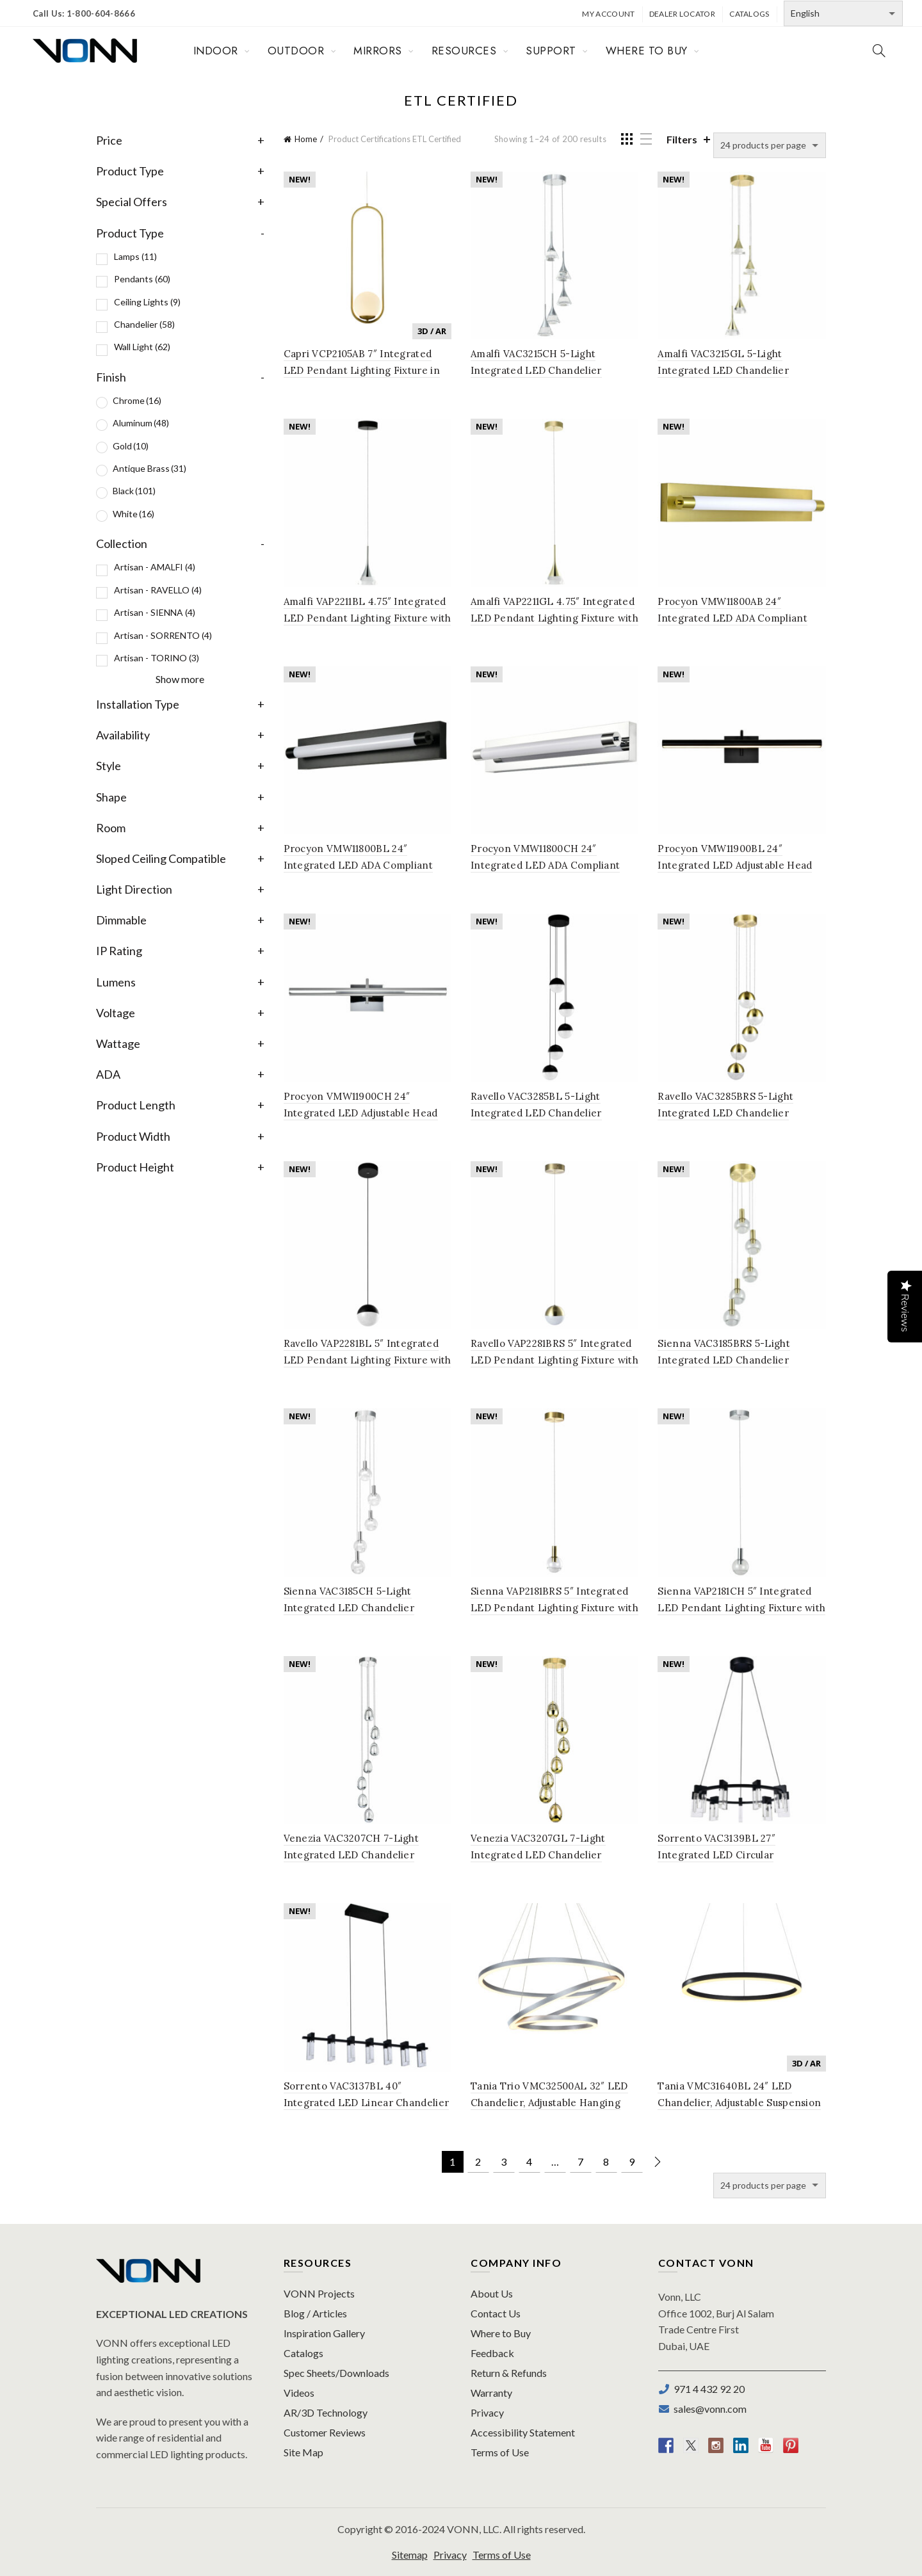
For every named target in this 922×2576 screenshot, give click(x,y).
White (133, 513)
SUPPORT (551, 50)
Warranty (491, 2393)
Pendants (142, 278)
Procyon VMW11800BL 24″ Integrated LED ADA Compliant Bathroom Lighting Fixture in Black (367, 865)
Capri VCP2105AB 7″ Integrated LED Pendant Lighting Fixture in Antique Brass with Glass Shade (362, 370)
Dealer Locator (682, 14)
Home (306, 139)
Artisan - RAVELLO (158, 589)
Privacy (487, 2412)
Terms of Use (500, 2452)
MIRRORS (377, 50)
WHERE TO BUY (647, 50)
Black (134, 490)
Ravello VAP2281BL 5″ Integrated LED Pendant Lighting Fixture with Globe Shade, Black (367, 1360)
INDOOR (215, 50)
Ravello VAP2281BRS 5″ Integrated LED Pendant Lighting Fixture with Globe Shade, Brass (554, 1360)
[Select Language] (843, 13)
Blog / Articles (315, 2313)
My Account (608, 14)
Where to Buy (501, 2333)
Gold (131, 445)
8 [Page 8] (606, 2161)
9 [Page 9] (632, 2161)
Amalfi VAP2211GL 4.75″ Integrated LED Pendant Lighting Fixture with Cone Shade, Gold (554, 618)
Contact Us (496, 2313)
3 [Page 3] (503, 2161)
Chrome (137, 400)
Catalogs (749, 14)
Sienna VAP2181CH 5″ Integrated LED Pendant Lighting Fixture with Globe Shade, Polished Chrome (741, 1607)
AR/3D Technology (326, 2412)
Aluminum (141, 422)
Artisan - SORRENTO (163, 635)
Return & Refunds (509, 2373)
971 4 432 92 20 (707, 2389)
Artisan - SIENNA (154, 612)
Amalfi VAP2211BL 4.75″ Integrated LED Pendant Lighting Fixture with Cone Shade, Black (367, 618)
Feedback (492, 2353)
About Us (492, 2293)
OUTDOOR (296, 50)
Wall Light (142, 346)
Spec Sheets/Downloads (336, 2373)
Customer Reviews (325, 2432)
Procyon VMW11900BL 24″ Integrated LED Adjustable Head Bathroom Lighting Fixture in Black (741, 865)
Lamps (135, 256)
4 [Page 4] (529, 2161)
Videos (299, 2393)
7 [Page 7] (580, 2161)
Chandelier (144, 324)
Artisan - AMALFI (154, 566)
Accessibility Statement (523, 2432)
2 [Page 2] (478, 2161)
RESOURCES (464, 50)
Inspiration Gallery (324, 2333)
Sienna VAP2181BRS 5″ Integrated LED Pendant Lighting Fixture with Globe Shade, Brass (554, 1607)
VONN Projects (319, 2293)
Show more (180, 679)
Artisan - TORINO (156, 657)
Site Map (303, 2452)
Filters (682, 139)
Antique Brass (149, 468)
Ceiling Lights (147, 301)
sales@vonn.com (708, 2409)
